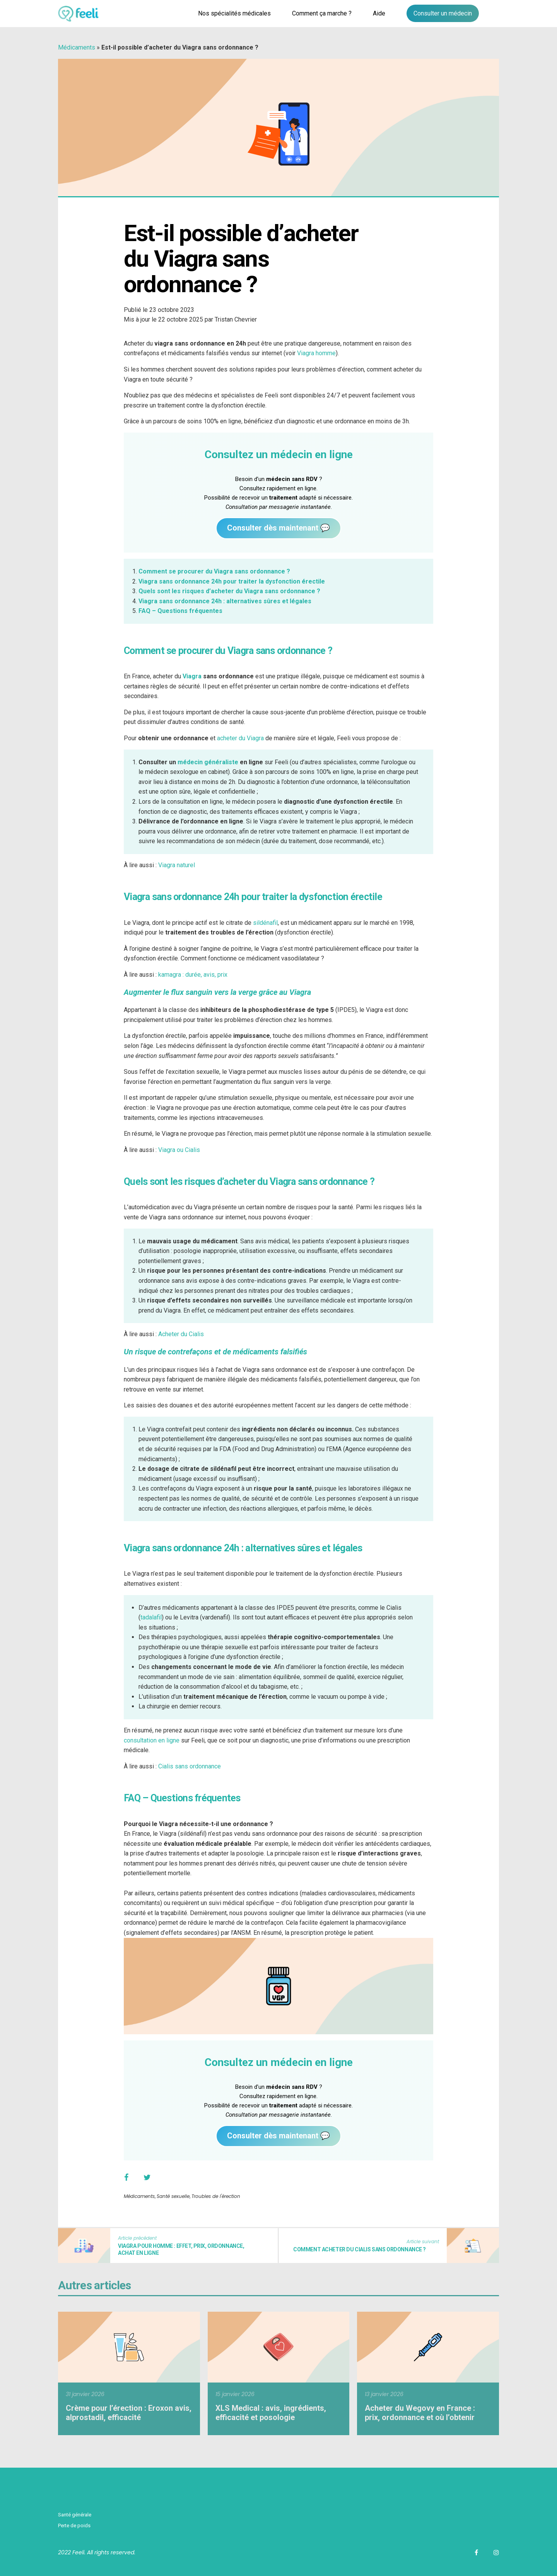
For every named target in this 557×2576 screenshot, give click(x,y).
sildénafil (265, 922)
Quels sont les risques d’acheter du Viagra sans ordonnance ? (229, 591)
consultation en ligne (151, 1740)
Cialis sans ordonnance (189, 1766)
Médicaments (76, 47)
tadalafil (151, 1617)
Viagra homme (316, 353)
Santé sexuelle (173, 2196)
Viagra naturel (176, 865)
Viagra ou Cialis (179, 1150)
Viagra (192, 676)
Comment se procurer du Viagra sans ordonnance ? (214, 571)
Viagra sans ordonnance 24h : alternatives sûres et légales (224, 601)
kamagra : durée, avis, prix (192, 974)
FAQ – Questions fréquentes (180, 610)
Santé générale (74, 2515)
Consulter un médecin (442, 13)
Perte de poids (74, 2525)
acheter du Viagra (240, 738)
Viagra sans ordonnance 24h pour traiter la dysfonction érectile (231, 581)
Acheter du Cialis (181, 1334)
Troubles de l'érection (215, 2196)
